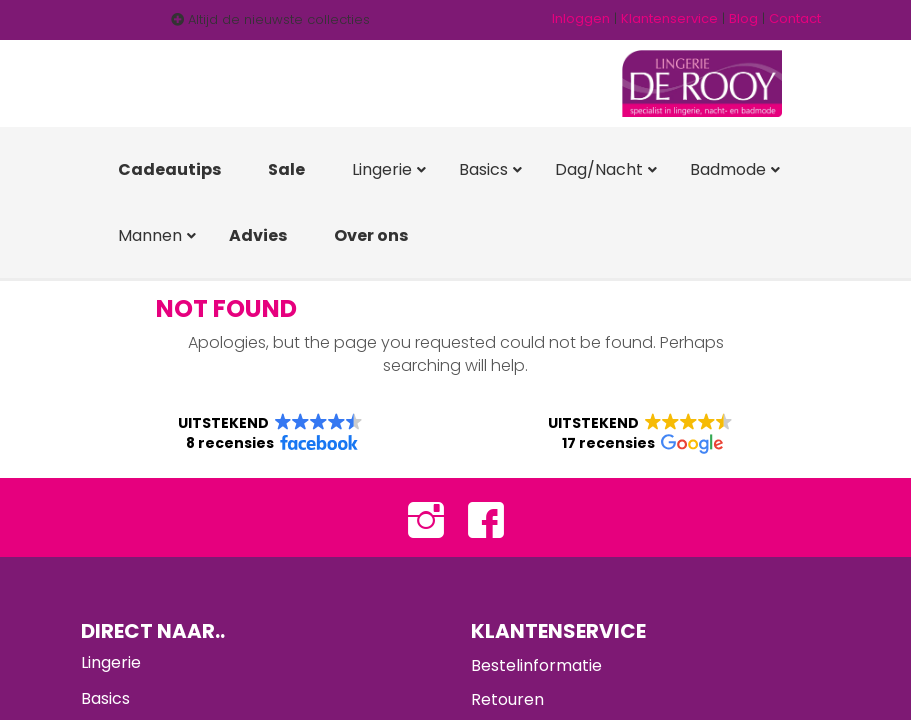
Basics (105, 699)
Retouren (507, 700)
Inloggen (581, 18)
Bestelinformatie (536, 667)
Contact (795, 18)
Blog (743, 18)
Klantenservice (669, 18)
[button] (271, 434)
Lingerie (111, 664)
